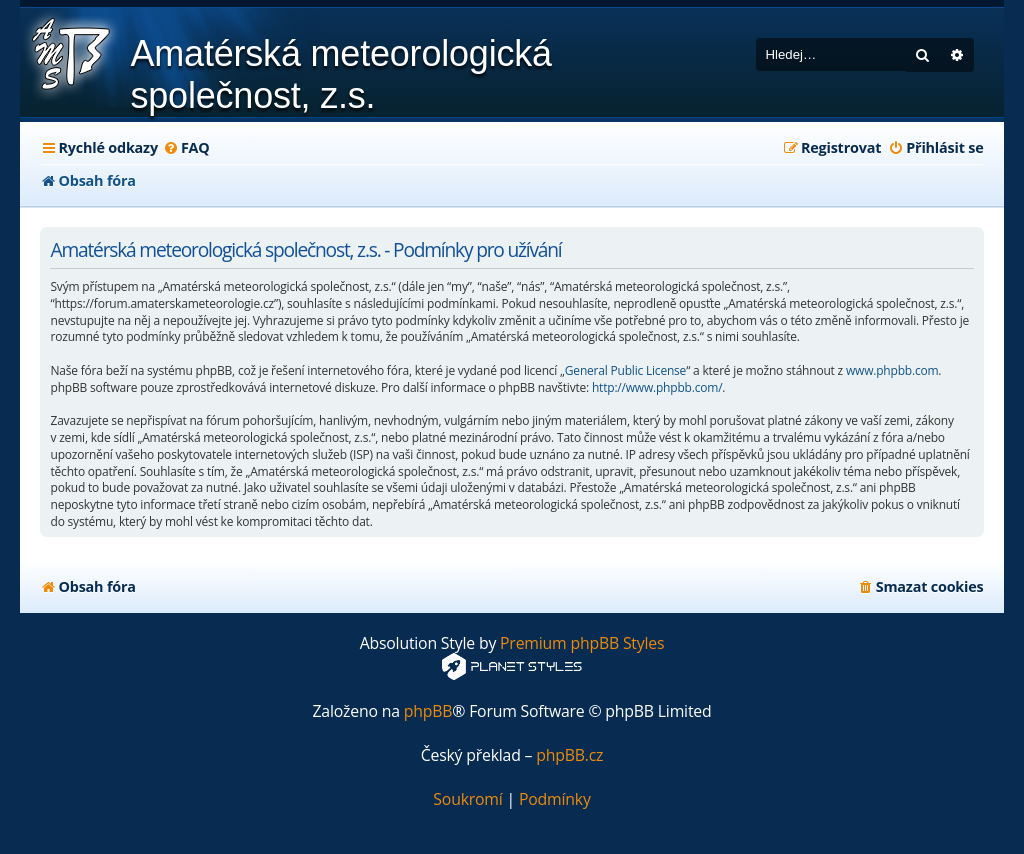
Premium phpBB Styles (582, 643)
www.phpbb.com (892, 371)
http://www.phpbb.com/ (657, 388)
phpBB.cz (569, 755)
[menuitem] (186, 148)
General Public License (625, 371)
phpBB (428, 711)
